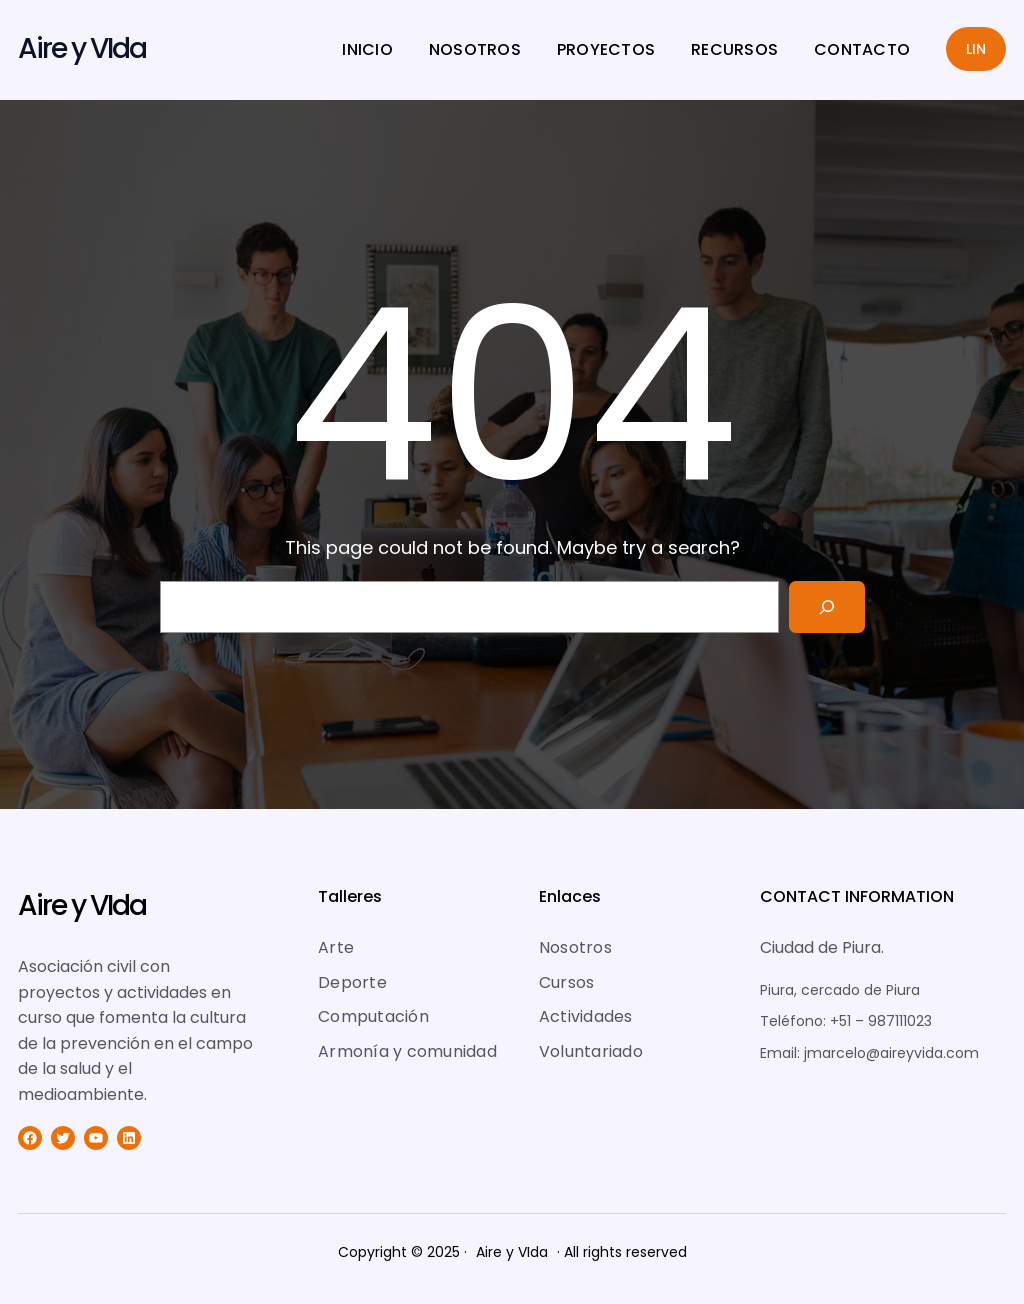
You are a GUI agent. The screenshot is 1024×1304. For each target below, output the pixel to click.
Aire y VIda (82, 48)
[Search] (827, 607)
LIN (976, 49)
